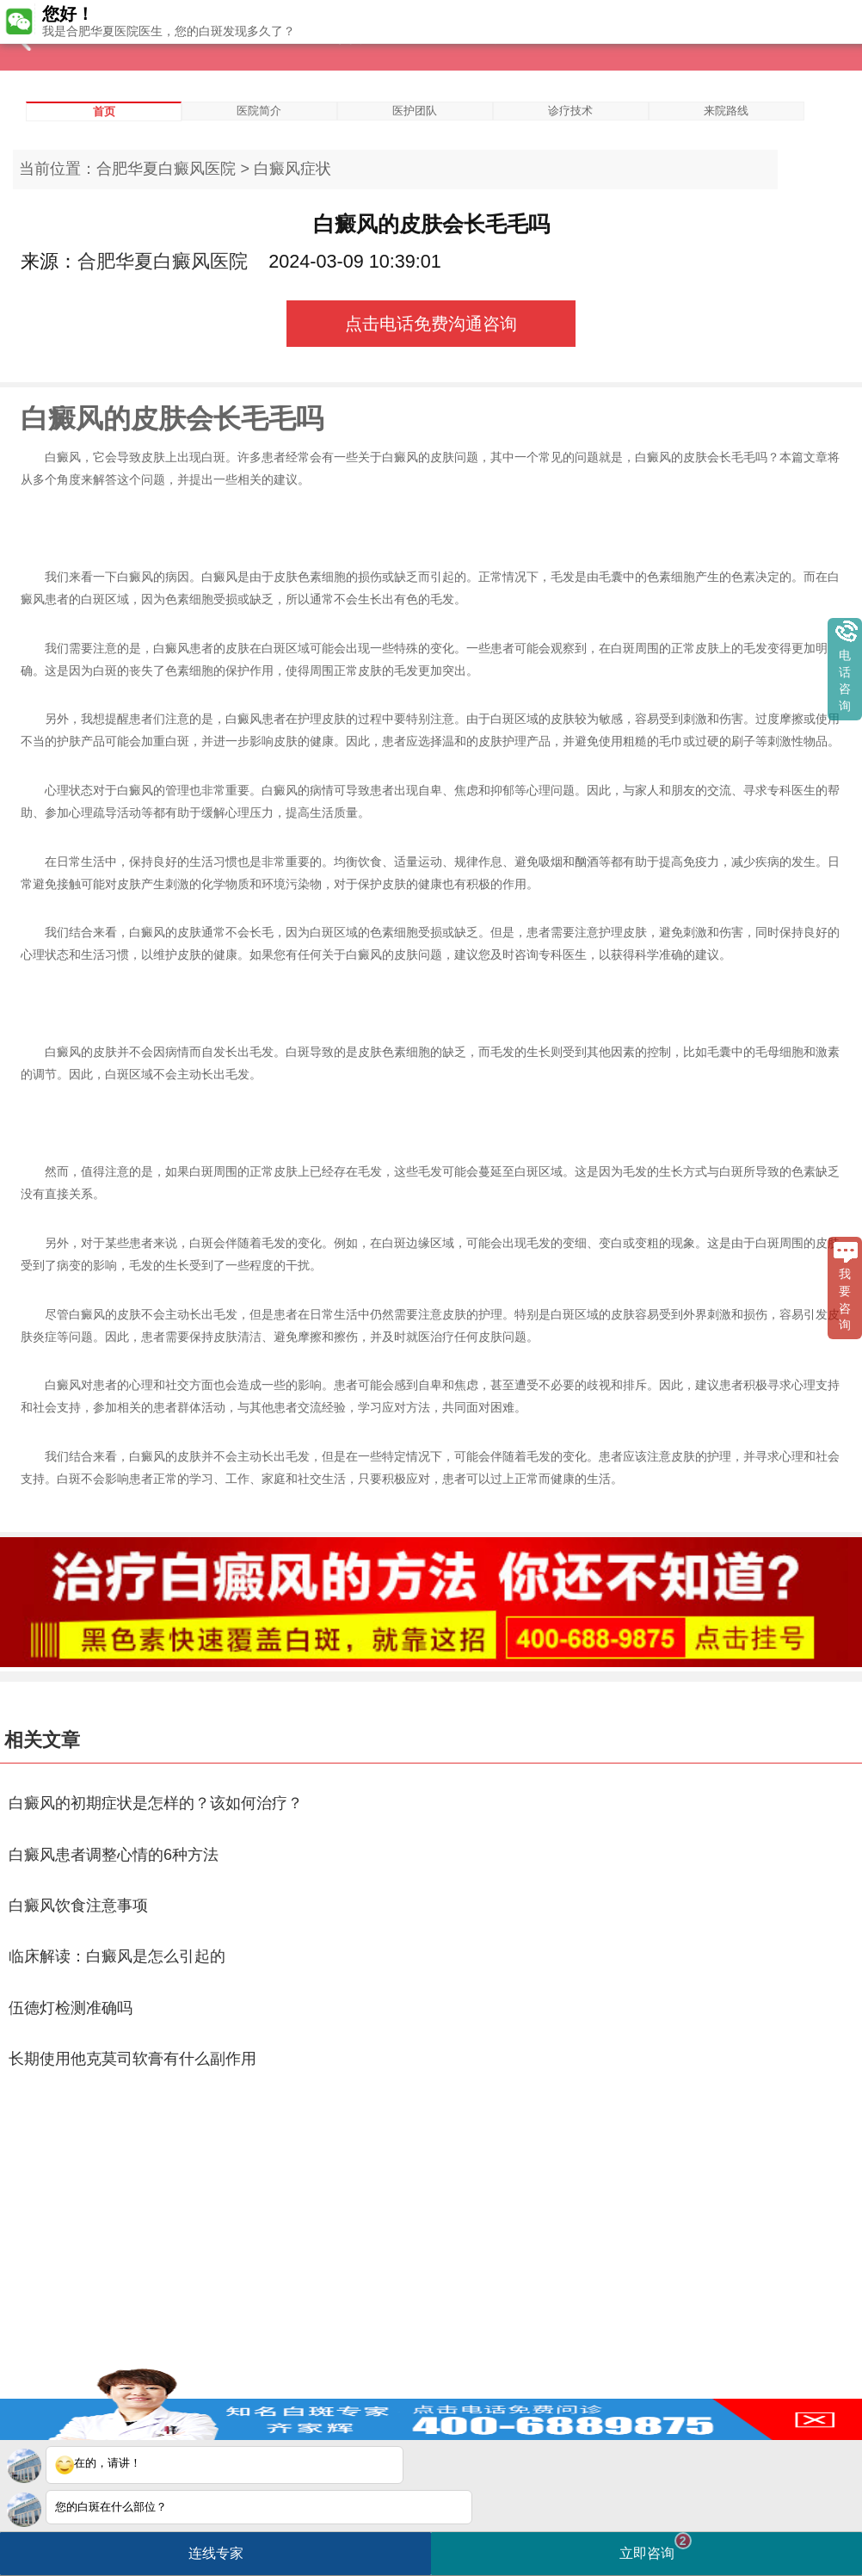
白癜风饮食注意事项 (78, 1905)
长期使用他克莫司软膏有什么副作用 (132, 2058)
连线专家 (215, 2553)
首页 (104, 111)
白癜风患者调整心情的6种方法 (114, 1854)
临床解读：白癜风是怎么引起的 (117, 1956)
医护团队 (414, 110)
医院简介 (259, 110)
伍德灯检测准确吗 (70, 2008)
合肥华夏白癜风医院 (166, 168)
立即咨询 (655, 2546)
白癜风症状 (292, 168)
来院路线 (726, 110)
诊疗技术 (570, 110)
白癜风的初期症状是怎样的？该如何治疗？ (156, 1803)
